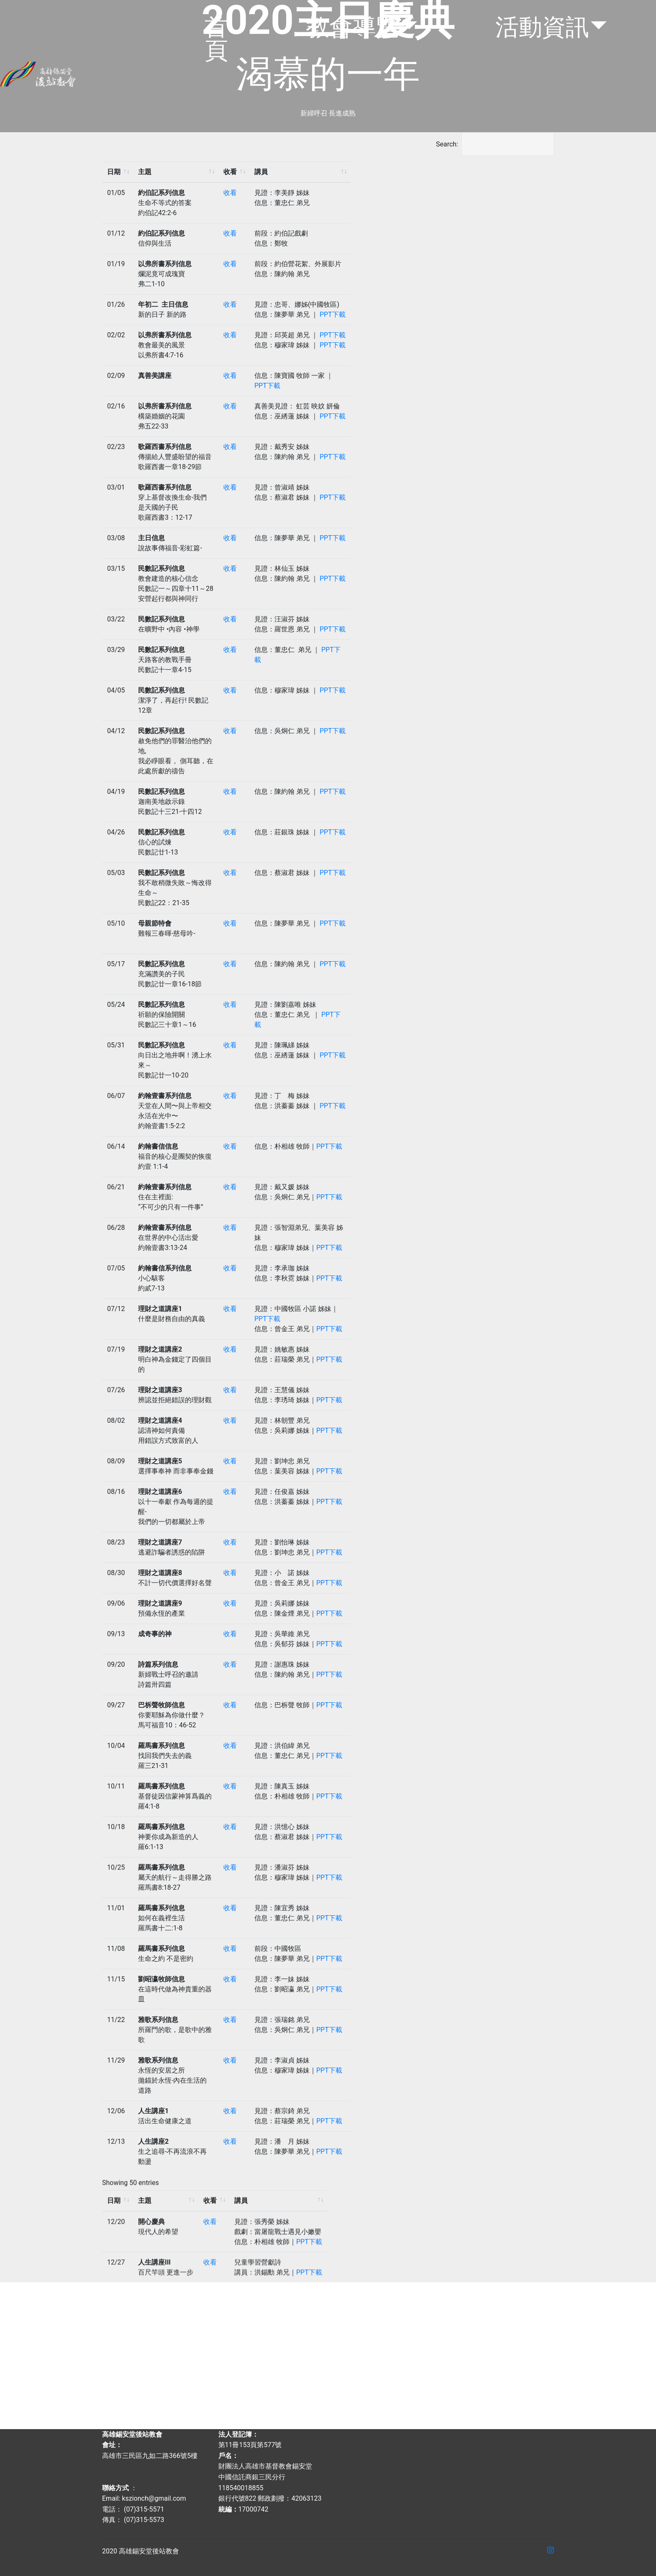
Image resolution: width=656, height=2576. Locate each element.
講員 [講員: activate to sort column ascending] (261, 172)
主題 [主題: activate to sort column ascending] (144, 172)
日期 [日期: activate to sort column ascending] (113, 172)
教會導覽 (353, 27)
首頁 (216, 38)
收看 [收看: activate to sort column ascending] (230, 172)
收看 (230, 193)
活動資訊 (542, 27)
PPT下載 (333, 314)
